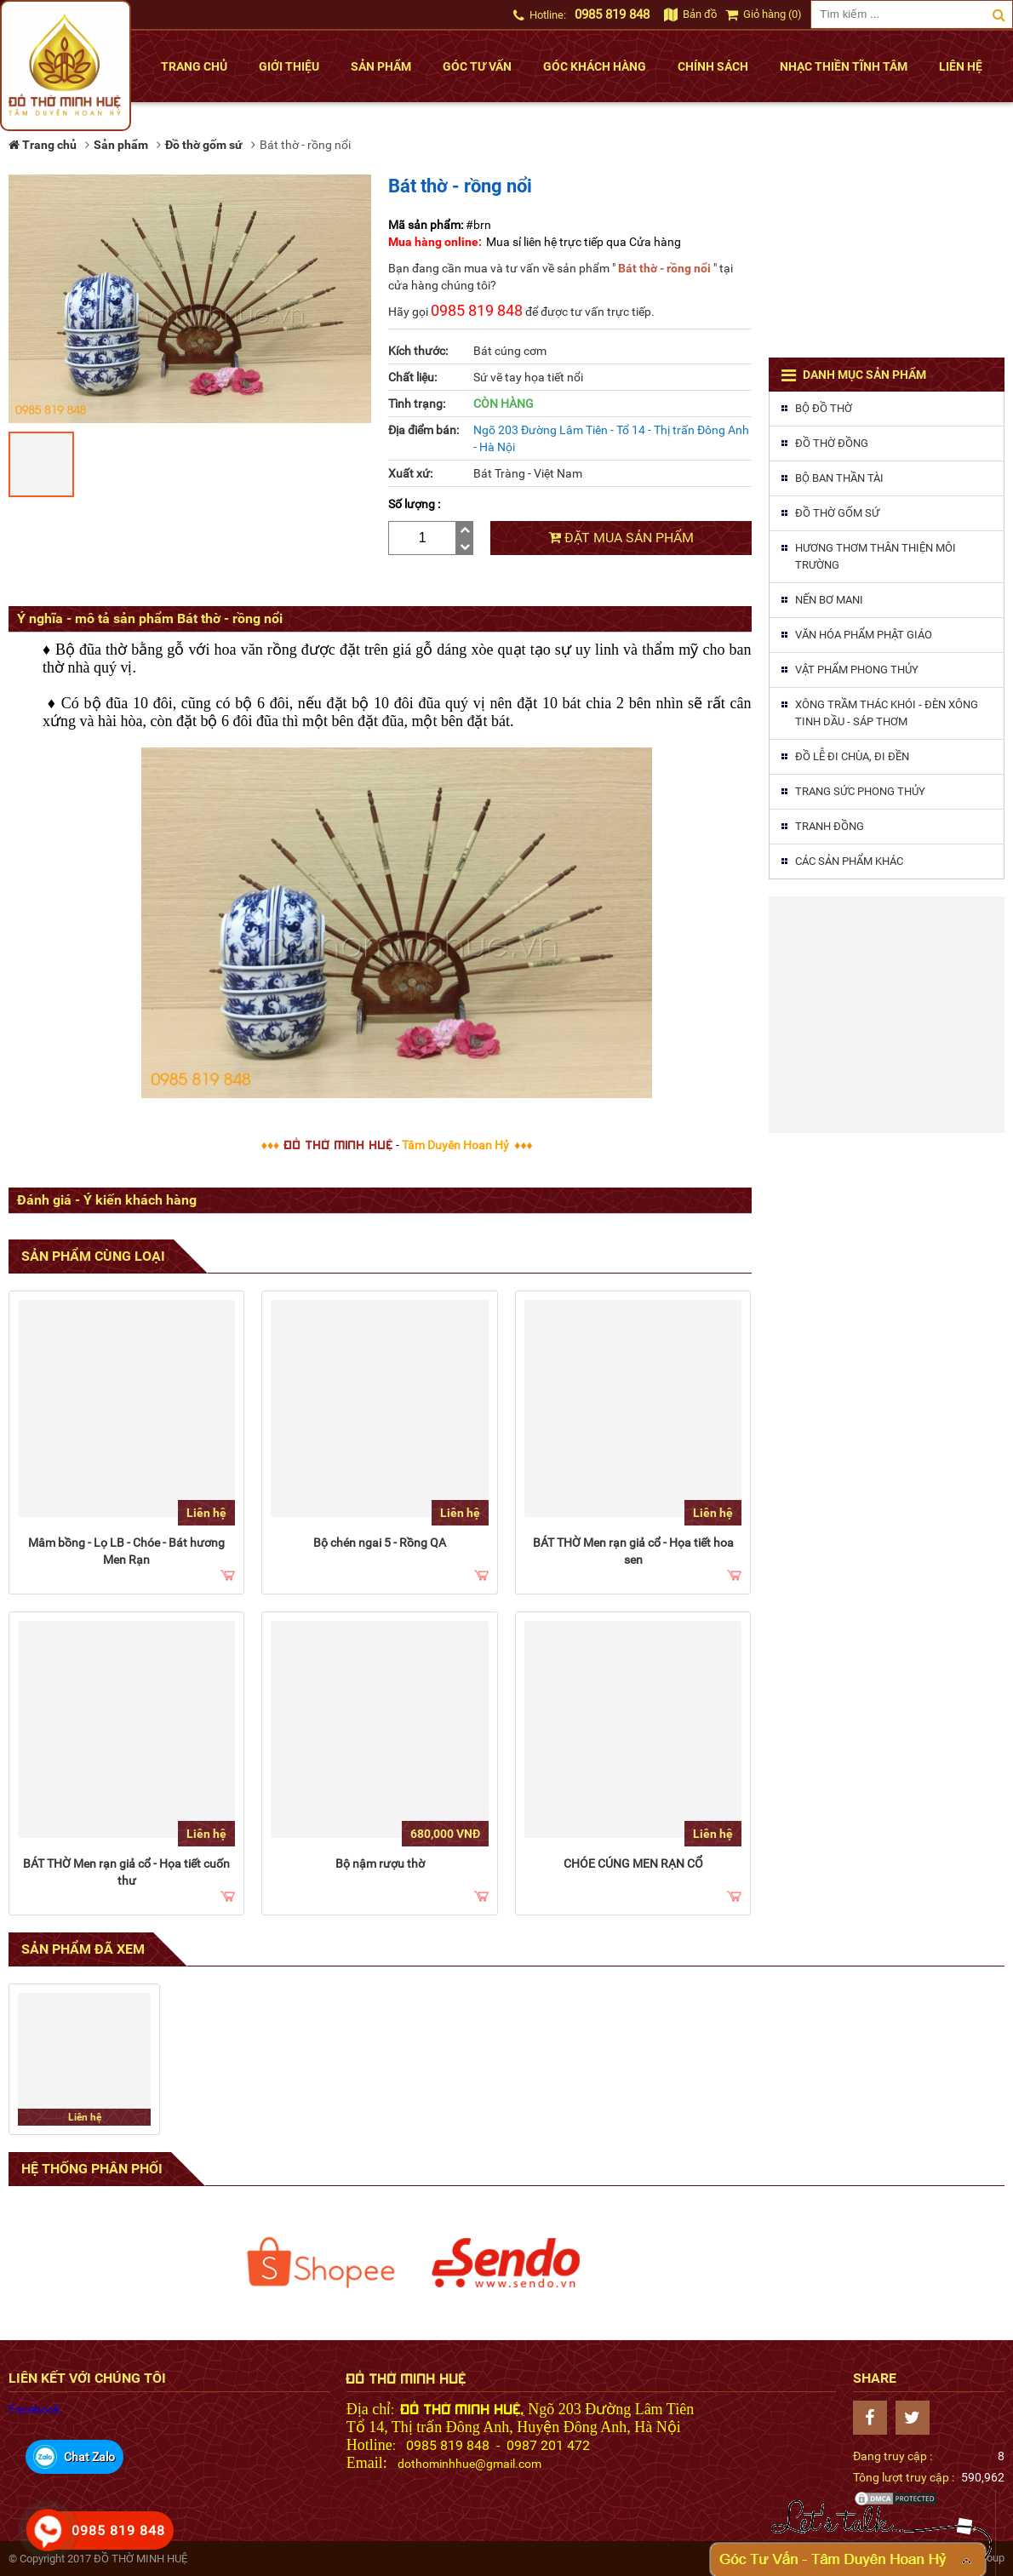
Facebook (34, 2409)
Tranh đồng (829, 826)
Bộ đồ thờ (823, 408)
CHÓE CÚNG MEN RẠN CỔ (633, 1863)
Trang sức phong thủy (860, 791)
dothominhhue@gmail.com (469, 2463)
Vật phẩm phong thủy (857, 669)
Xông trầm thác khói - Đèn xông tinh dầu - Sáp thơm (886, 713)
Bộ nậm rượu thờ (380, 1863)
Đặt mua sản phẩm (621, 538)
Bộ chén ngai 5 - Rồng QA (379, 1542)
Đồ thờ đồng (831, 443)
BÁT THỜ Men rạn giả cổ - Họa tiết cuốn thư (126, 1872)
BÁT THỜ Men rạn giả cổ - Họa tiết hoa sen (633, 1551)
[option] (321, 2262)
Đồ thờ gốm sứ (837, 513)
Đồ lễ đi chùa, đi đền (852, 756)
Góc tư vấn (477, 66)
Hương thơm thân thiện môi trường (875, 556)
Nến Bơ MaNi (829, 599)
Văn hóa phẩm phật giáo (863, 634)
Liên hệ (960, 66)
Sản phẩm (381, 66)
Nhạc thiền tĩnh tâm (843, 66)
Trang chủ (194, 66)
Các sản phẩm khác (849, 861)
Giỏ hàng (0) (763, 14)
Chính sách (713, 66)
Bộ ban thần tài (839, 478)
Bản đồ (690, 14)
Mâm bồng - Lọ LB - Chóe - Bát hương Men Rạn (126, 1551)
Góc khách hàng (594, 66)
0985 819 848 (612, 14)
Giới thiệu (289, 66)
